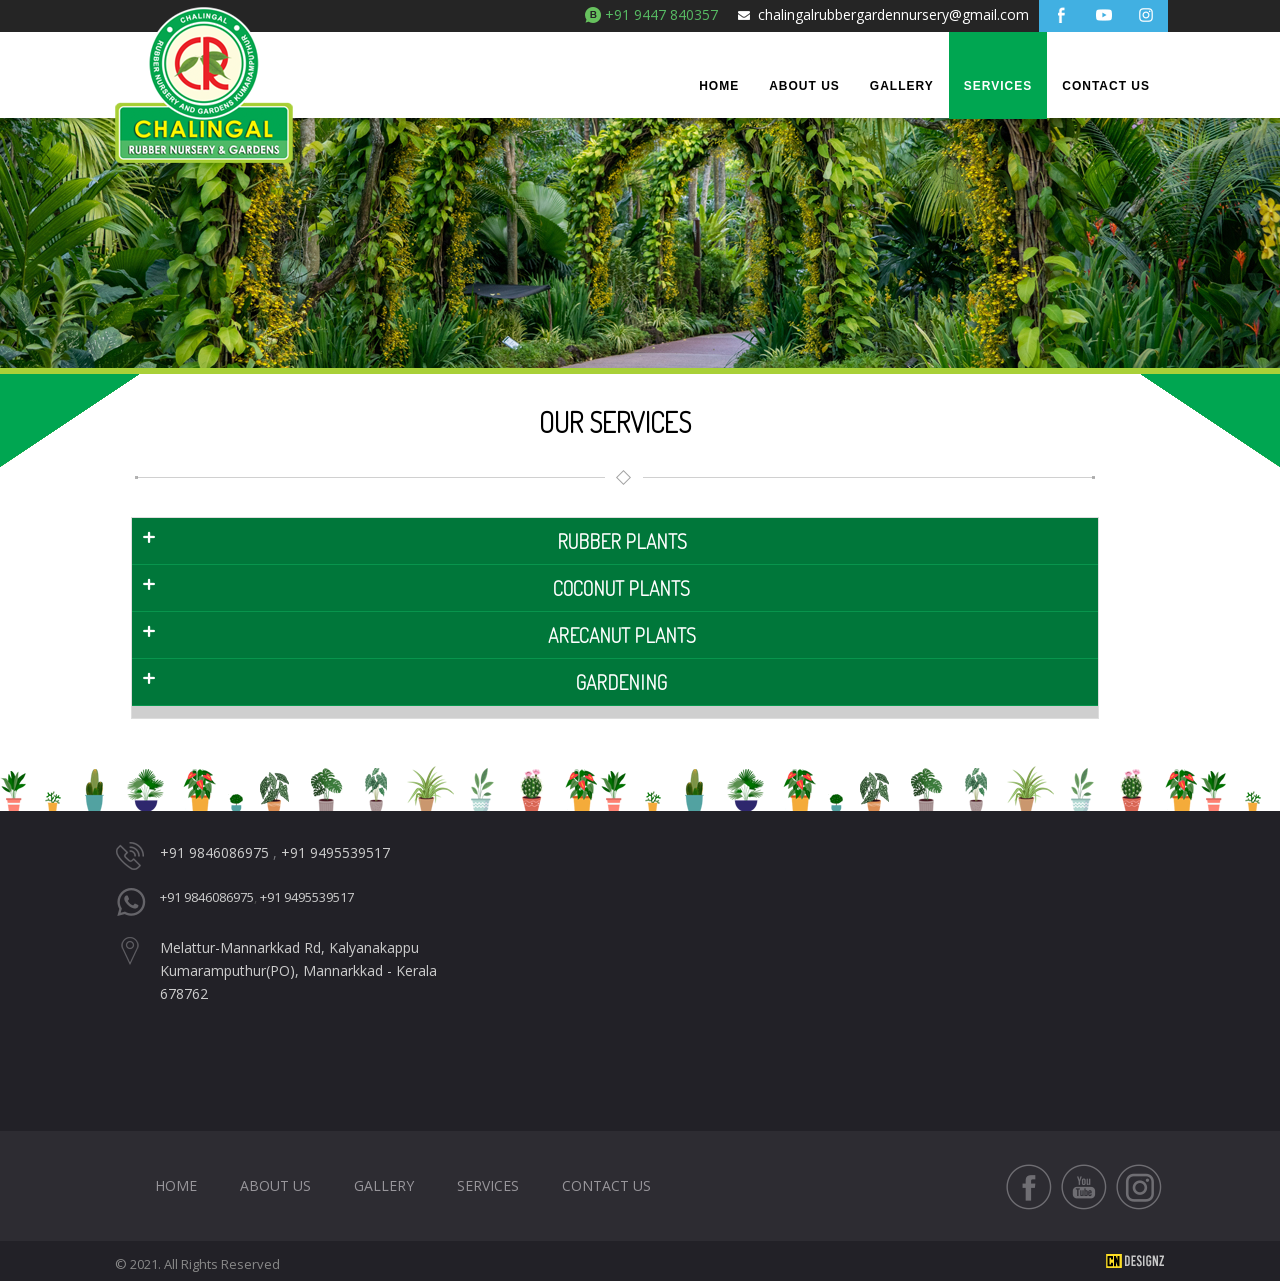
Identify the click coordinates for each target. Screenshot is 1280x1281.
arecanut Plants (622, 635)
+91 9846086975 (214, 852)
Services (998, 86)
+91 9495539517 (335, 852)
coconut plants (621, 588)
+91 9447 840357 (661, 14)
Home (719, 86)
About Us (804, 86)
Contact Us (1106, 86)
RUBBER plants (622, 541)
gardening (621, 682)
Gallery (902, 86)
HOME (176, 1185)
